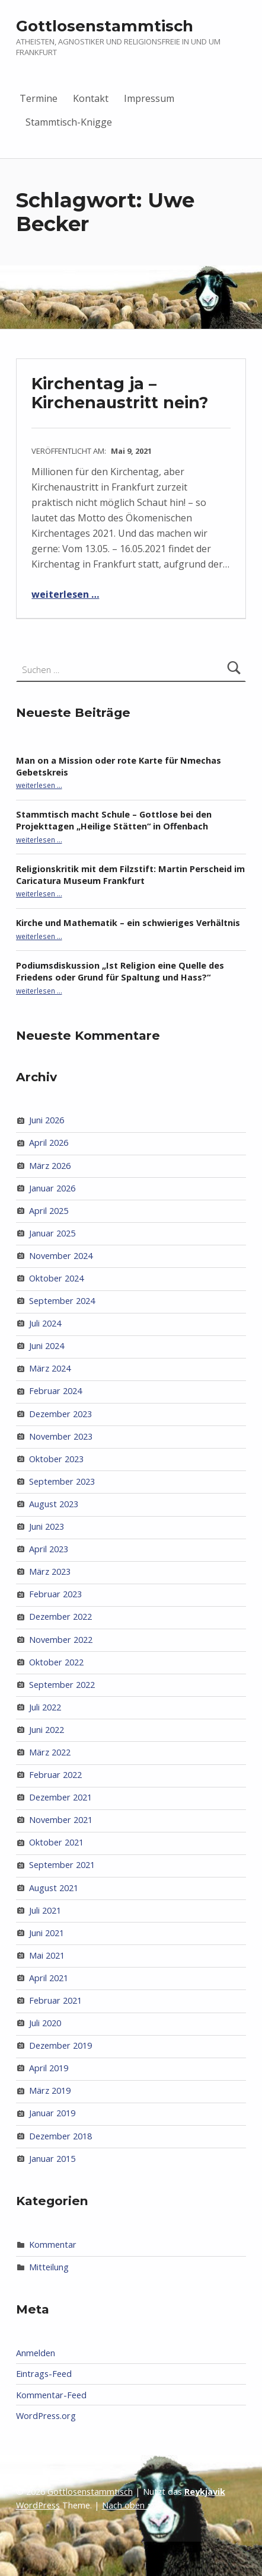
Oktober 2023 (56, 1459)
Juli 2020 (45, 2023)
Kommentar (52, 2244)
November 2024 (60, 1255)
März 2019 (50, 2090)
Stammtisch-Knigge (68, 122)
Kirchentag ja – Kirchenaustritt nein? (119, 393)
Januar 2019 (52, 2113)
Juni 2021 (46, 1933)
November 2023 (60, 1436)
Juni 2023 (46, 1526)
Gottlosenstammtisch (104, 26)
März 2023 (50, 1571)
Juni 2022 (46, 1729)
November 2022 (60, 1639)
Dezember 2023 (60, 1414)
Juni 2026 (46, 1120)
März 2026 (50, 1165)
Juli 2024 (45, 1323)
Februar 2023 (55, 1594)
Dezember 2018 (60, 2136)
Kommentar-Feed (51, 2395)
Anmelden (35, 2353)
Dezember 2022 (60, 1616)
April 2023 (48, 1549)
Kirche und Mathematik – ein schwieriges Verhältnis (128, 922)
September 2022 (62, 1684)
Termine (38, 98)
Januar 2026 (52, 1188)
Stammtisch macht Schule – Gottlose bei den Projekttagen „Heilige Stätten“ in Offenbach (114, 820)
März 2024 (50, 1368)
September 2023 (62, 1481)
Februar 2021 (55, 2000)
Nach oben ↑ (126, 2505)
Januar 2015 (52, 2158)
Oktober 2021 (56, 1842)
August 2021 (53, 1887)
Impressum (149, 98)
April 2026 (48, 1142)
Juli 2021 (45, 1910)
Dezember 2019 (60, 2045)
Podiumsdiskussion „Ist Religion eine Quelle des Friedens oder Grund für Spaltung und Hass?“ (120, 971)
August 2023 (53, 1504)
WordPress (38, 2505)
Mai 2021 (47, 1955)
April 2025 (48, 1210)
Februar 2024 (55, 1390)
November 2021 (60, 1819)
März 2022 (50, 1752)
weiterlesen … (65, 594)
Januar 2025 (52, 1233)
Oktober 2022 (56, 1662)
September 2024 (62, 1300)
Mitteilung (49, 2267)
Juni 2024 (46, 1345)
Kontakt (90, 98)
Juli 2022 (45, 1707)
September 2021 (62, 1864)
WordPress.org (46, 2415)
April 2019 (48, 2068)
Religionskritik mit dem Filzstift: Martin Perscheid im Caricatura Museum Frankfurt (130, 874)
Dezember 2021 (60, 1797)
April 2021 (48, 1978)
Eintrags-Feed (44, 2373)
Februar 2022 (55, 1774)
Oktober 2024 (56, 1278)
